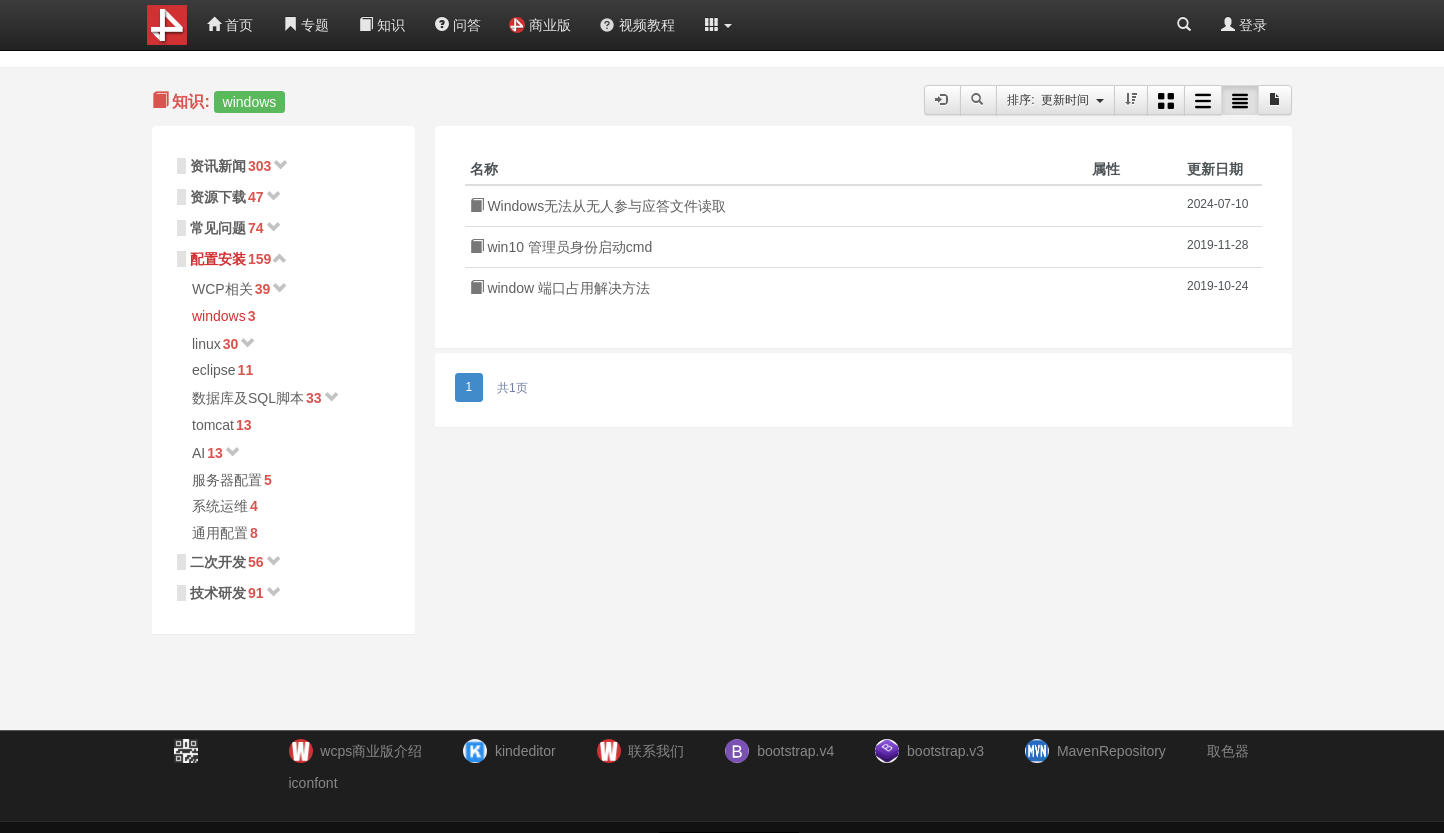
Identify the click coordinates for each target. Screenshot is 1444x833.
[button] (719, 25)
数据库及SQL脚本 (248, 398)
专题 (306, 25)
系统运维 (220, 506)
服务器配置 (227, 480)
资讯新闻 (218, 166)
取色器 (1228, 751)
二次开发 (218, 562)
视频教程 (637, 25)
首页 (230, 25)
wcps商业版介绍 (371, 751)
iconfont (313, 783)
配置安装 (218, 259)
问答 (458, 25)
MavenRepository (1111, 751)
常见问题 (218, 228)
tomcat (213, 425)
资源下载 (218, 197)
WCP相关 (222, 289)
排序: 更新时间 (1055, 100)
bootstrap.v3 (945, 751)
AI (198, 453)
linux (206, 344)
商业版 (540, 25)
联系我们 (656, 751)
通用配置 (220, 533)
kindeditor (525, 751)
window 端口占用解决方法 (560, 288)
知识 (382, 25)
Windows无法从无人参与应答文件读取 (598, 206)
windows (219, 316)
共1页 (512, 388)
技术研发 (218, 593)
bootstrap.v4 (795, 751)
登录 (1244, 25)
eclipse (214, 370)
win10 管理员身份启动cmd (561, 247)
